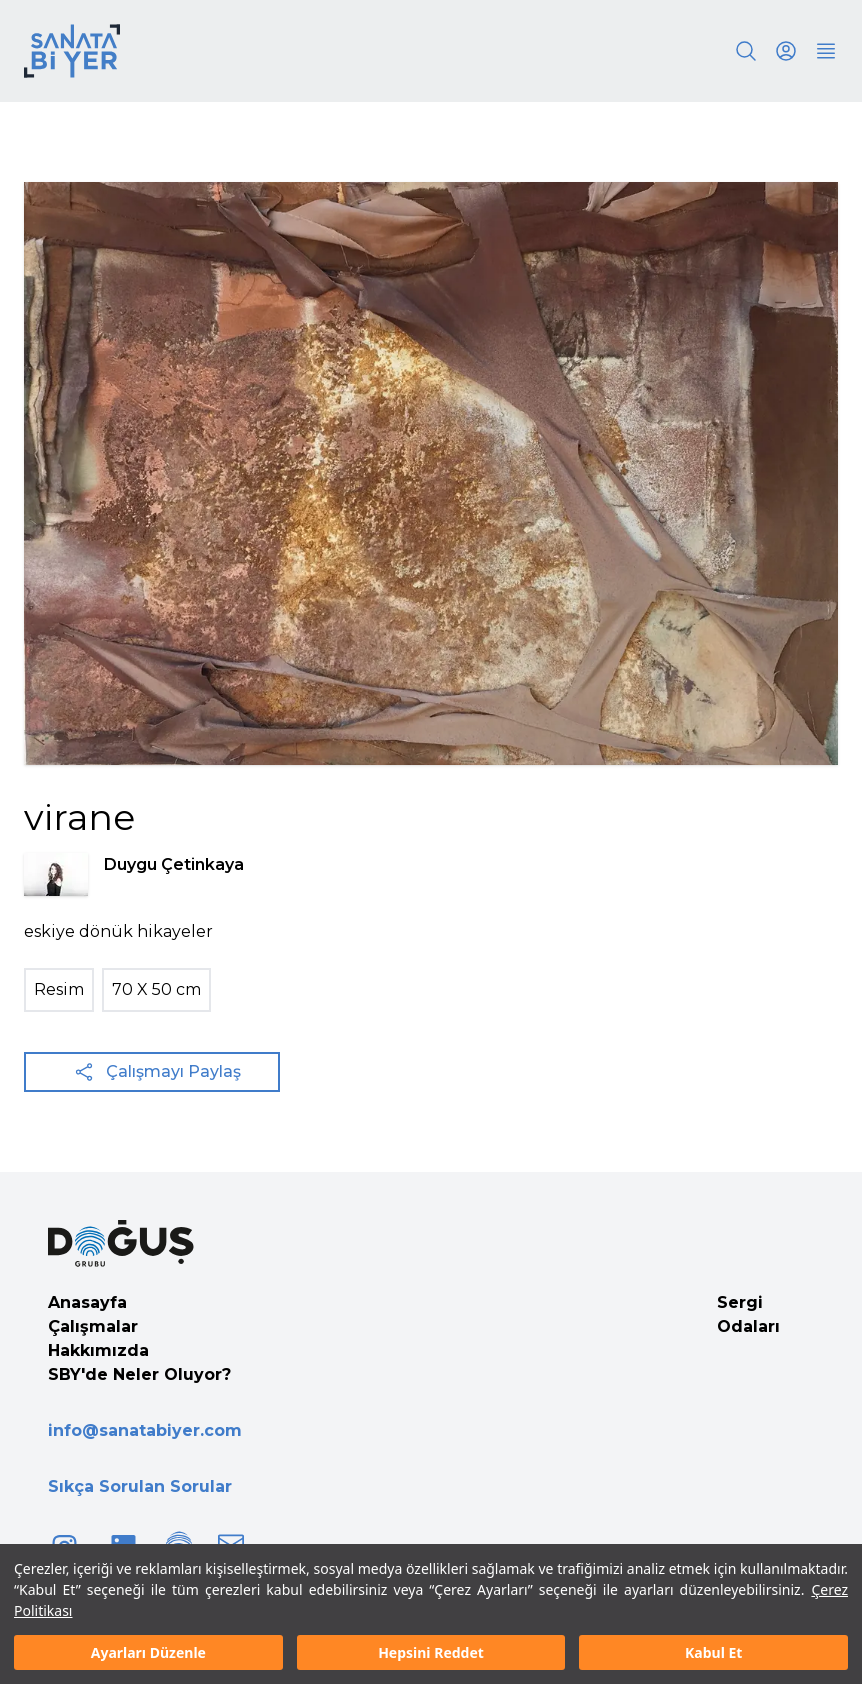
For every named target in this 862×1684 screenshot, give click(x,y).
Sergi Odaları (748, 1314)
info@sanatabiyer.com (145, 1430)
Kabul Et (713, 1652)
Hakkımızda (98, 1350)
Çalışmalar (93, 1326)
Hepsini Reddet (431, 1652)
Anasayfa (87, 1302)
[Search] (746, 51)
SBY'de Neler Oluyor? (139, 1374)
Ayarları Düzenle (148, 1652)
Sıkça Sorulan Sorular (140, 1486)
